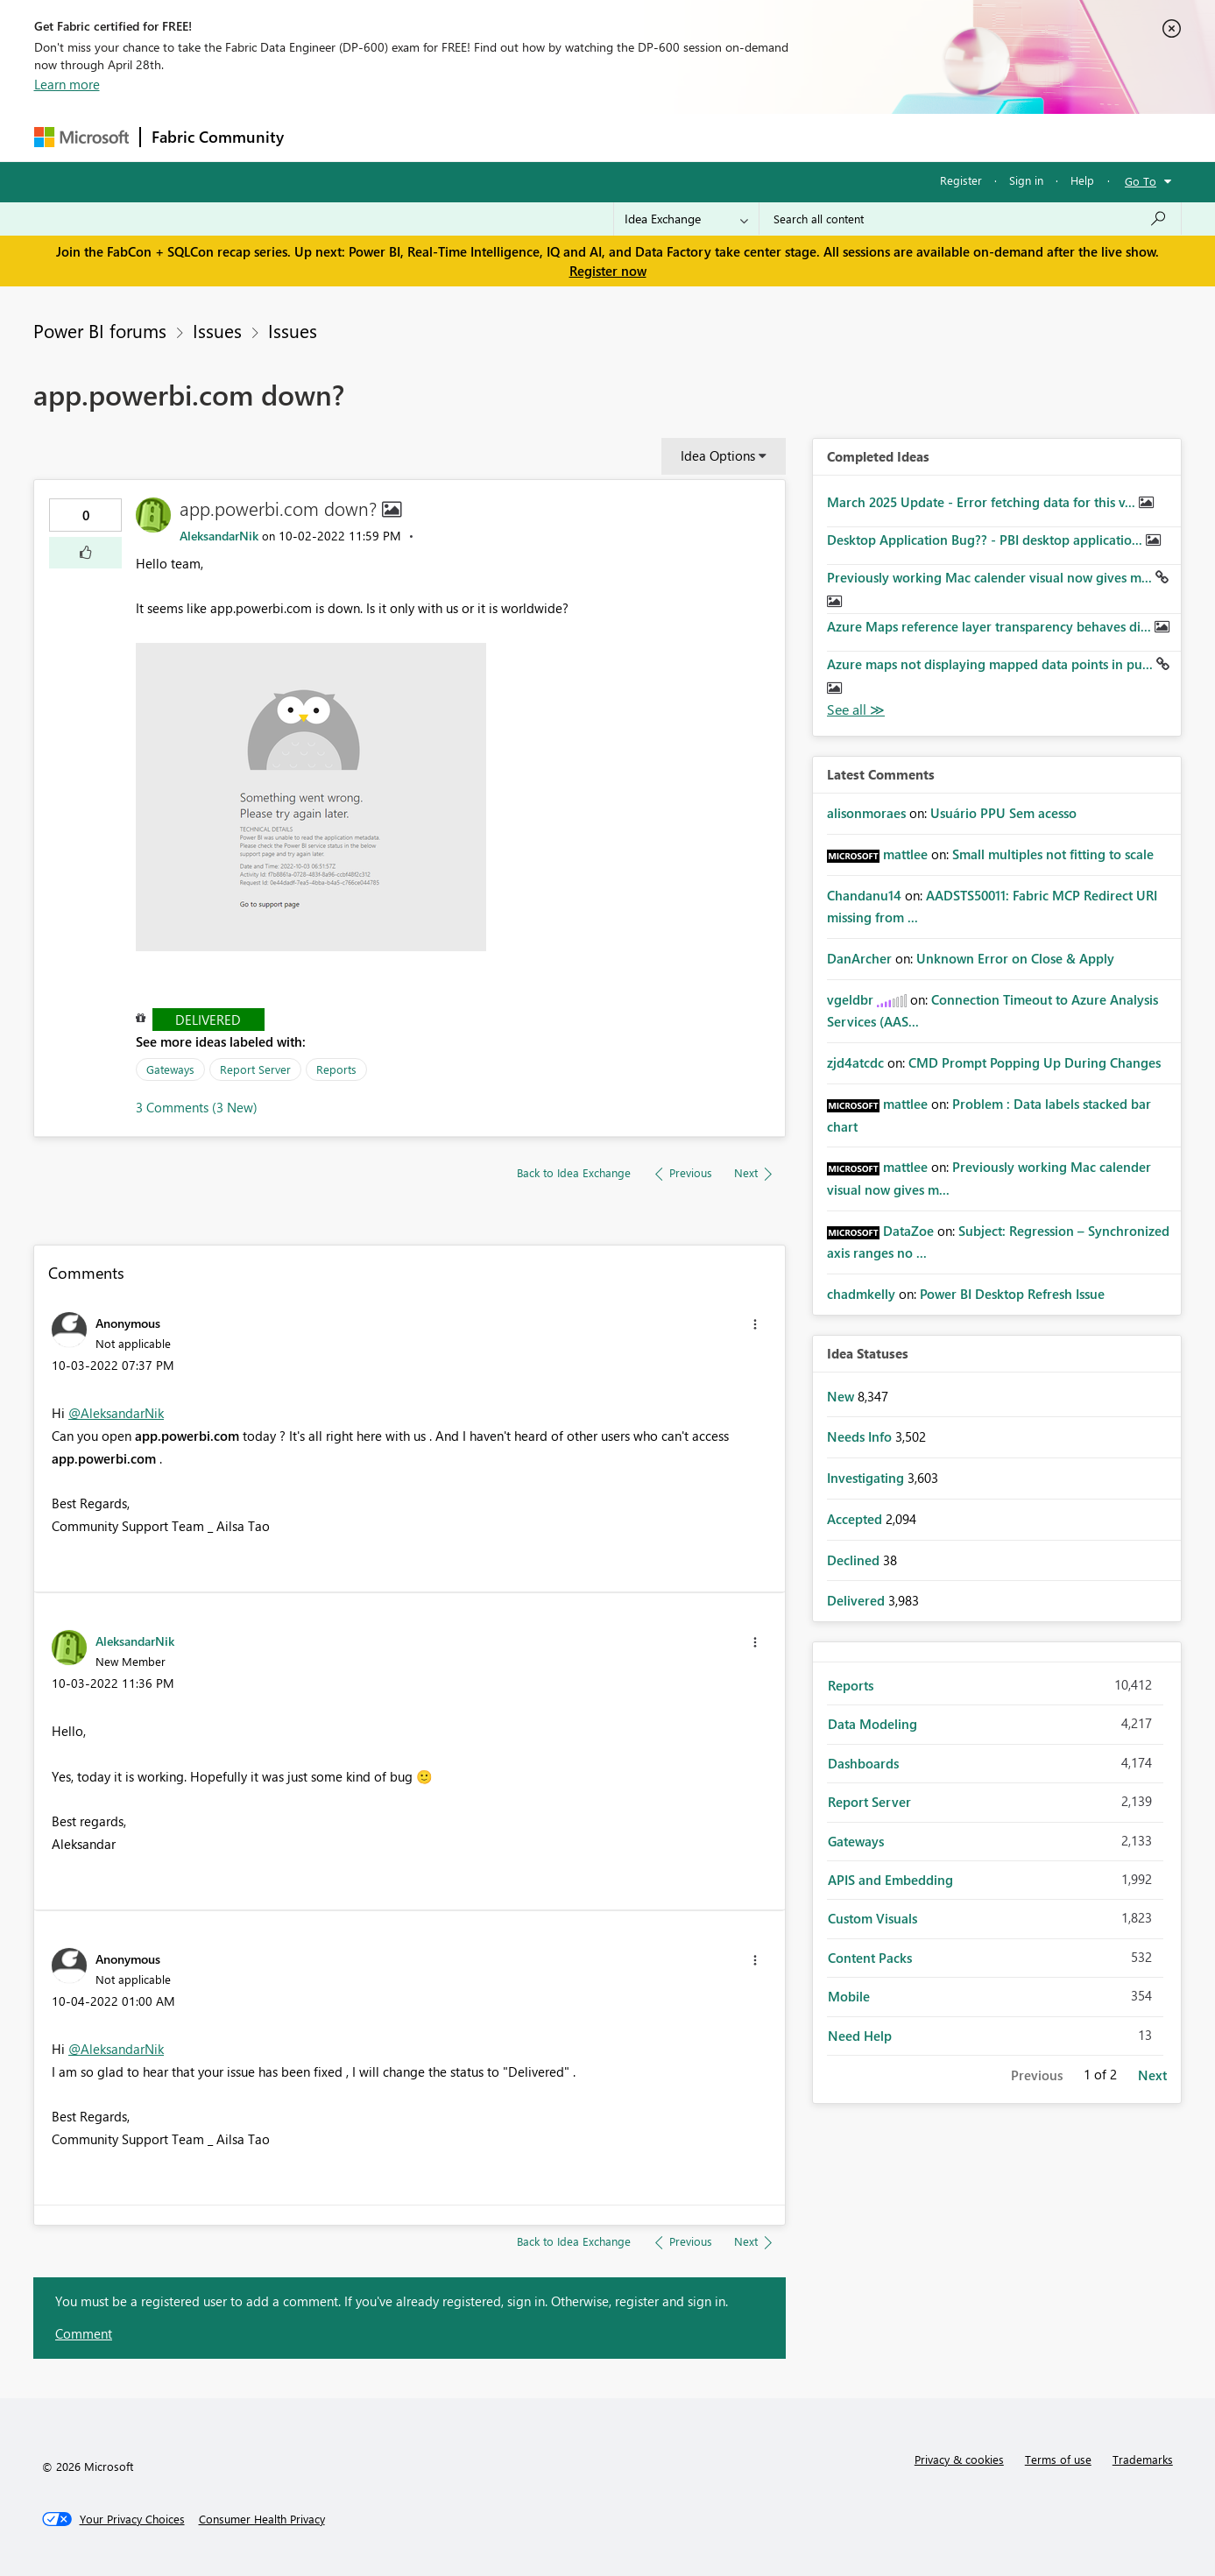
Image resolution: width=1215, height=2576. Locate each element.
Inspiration (400, 137)
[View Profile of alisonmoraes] (866, 813)
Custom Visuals (872, 1918)
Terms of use (1058, 2459)
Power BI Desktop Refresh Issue (1012, 1293)
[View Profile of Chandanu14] (864, 895)
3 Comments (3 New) (197, 1107)
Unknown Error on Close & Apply (1015, 958)
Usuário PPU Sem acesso (1003, 813)
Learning (696, 137)
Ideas (472, 137)
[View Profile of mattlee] (905, 854)
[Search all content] (970, 219)
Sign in (1026, 180)
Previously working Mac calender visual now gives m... (991, 577)
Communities (550, 137)
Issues (217, 330)
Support (770, 137)
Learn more (67, 84)
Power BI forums (99, 330)
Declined (855, 1560)
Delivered (208, 1019)
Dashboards (863, 1763)
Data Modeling (872, 1724)
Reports (336, 1069)
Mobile (849, 1996)
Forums (324, 137)
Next (1152, 2075)
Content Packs (870, 1957)
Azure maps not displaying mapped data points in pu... (991, 664)
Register (961, 180)
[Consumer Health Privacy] (262, 2519)
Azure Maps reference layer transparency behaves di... (991, 626)
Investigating (867, 1477)
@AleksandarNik (116, 1413)
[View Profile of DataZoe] (908, 1230)
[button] (85, 552)
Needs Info (861, 1436)
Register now (607, 270)
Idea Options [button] (718, 455)
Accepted (856, 1519)
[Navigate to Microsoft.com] (81, 137)
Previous (1037, 2075)
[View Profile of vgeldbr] (850, 999)
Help (1082, 180)
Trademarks (1143, 2459)
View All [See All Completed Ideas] (856, 710)
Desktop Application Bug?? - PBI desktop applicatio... (986, 539)
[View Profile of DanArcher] (859, 958)
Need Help (860, 2035)
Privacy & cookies (959, 2459)
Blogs (629, 137)
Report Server (255, 1069)
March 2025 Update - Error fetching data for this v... (983, 502)
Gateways (170, 1069)
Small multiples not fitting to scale (1053, 854)
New (842, 1396)
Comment (83, 2333)
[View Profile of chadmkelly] (861, 1293)
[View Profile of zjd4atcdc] (855, 1062)
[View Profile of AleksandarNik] (219, 535)
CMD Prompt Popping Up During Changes (1034, 1062)
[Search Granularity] (686, 219)
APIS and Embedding (890, 1879)
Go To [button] (1140, 180)
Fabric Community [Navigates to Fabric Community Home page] (218, 136)
